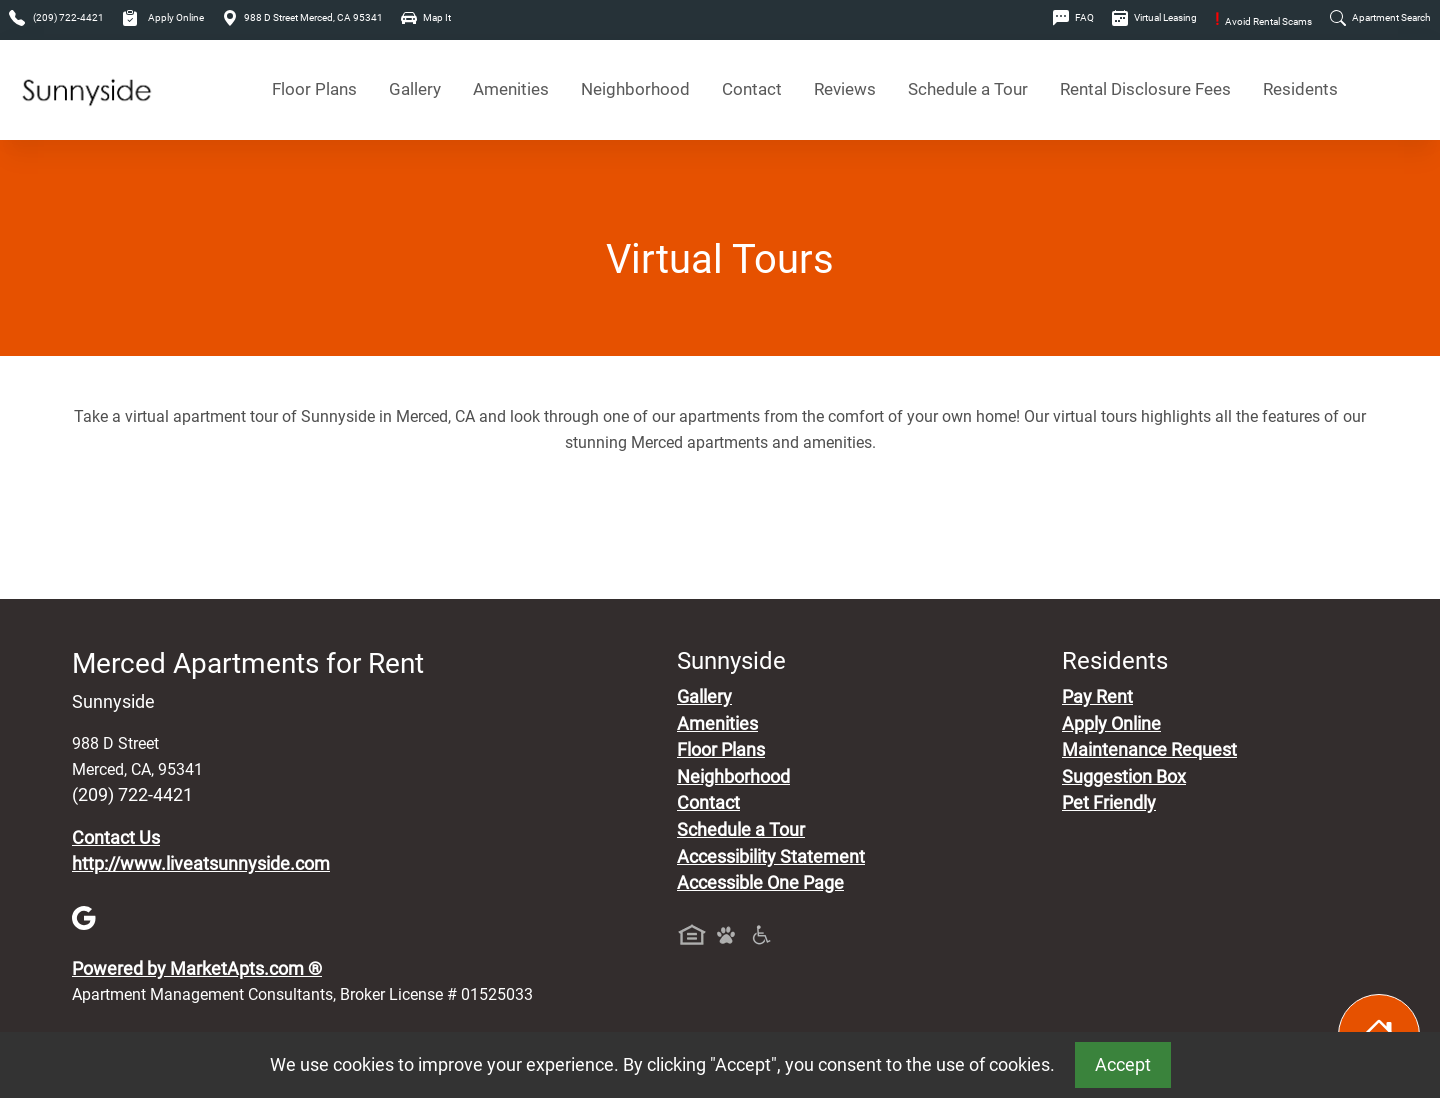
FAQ (1073, 17)
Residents (1300, 89)
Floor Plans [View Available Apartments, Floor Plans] (314, 89)
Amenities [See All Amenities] (511, 89)
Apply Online (163, 17)
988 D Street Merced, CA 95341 (302, 17)
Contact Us (116, 838)
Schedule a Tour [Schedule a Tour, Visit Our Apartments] (968, 89)
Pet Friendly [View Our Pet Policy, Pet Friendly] (1109, 803)
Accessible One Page (760, 883)
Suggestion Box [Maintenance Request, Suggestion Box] (1124, 777)
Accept (1123, 1065)
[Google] (84, 917)
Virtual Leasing (1154, 17)
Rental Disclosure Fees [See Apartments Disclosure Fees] (1145, 89)
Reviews (845, 89)
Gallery (415, 89)
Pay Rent (1097, 697)
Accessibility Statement (771, 857)
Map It (426, 17)
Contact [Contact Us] (752, 89)
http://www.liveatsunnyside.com (201, 864)
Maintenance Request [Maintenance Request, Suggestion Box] (1149, 750)
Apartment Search (1380, 17)
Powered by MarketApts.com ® (197, 969)
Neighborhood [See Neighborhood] (635, 89)
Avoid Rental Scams (1263, 21)
